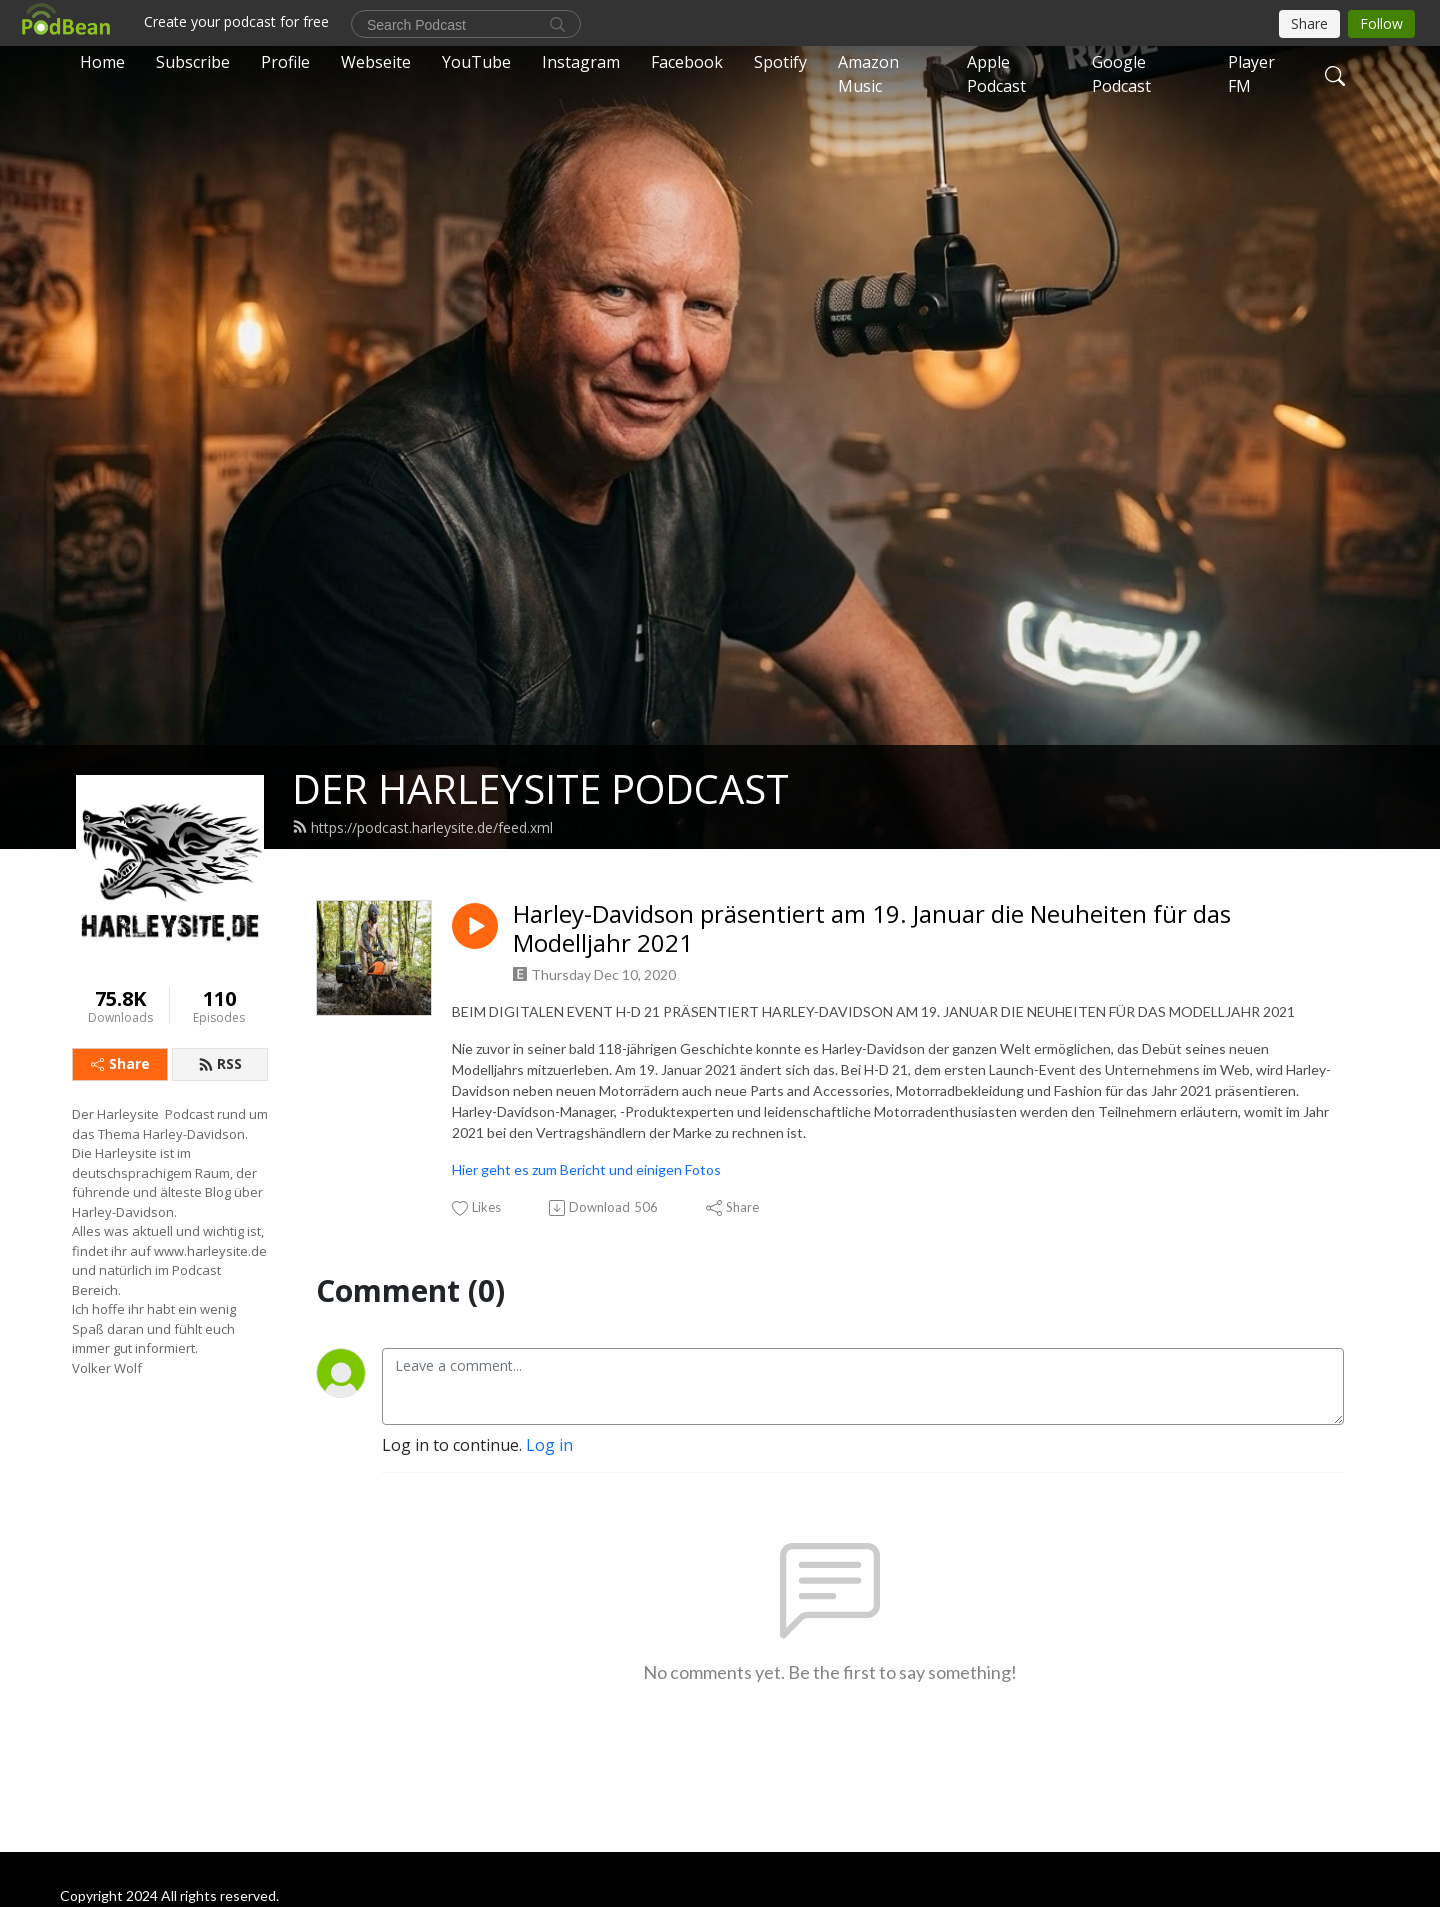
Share (120, 1063)
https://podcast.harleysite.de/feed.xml (422, 827)
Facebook (687, 62)
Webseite (376, 62)
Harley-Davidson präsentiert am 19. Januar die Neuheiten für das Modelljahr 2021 (872, 929)
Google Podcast (1121, 74)
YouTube (476, 62)
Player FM (1251, 74)
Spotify (780, 62)
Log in (549, 1445)
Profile (285, 62)
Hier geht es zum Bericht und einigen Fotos (586, 1169)
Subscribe (193, 62)
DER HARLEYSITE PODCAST (540, 788)
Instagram (581, 62)
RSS (220, 1063)
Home (102, 62)
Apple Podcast (996, 74)
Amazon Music (868, 74)
